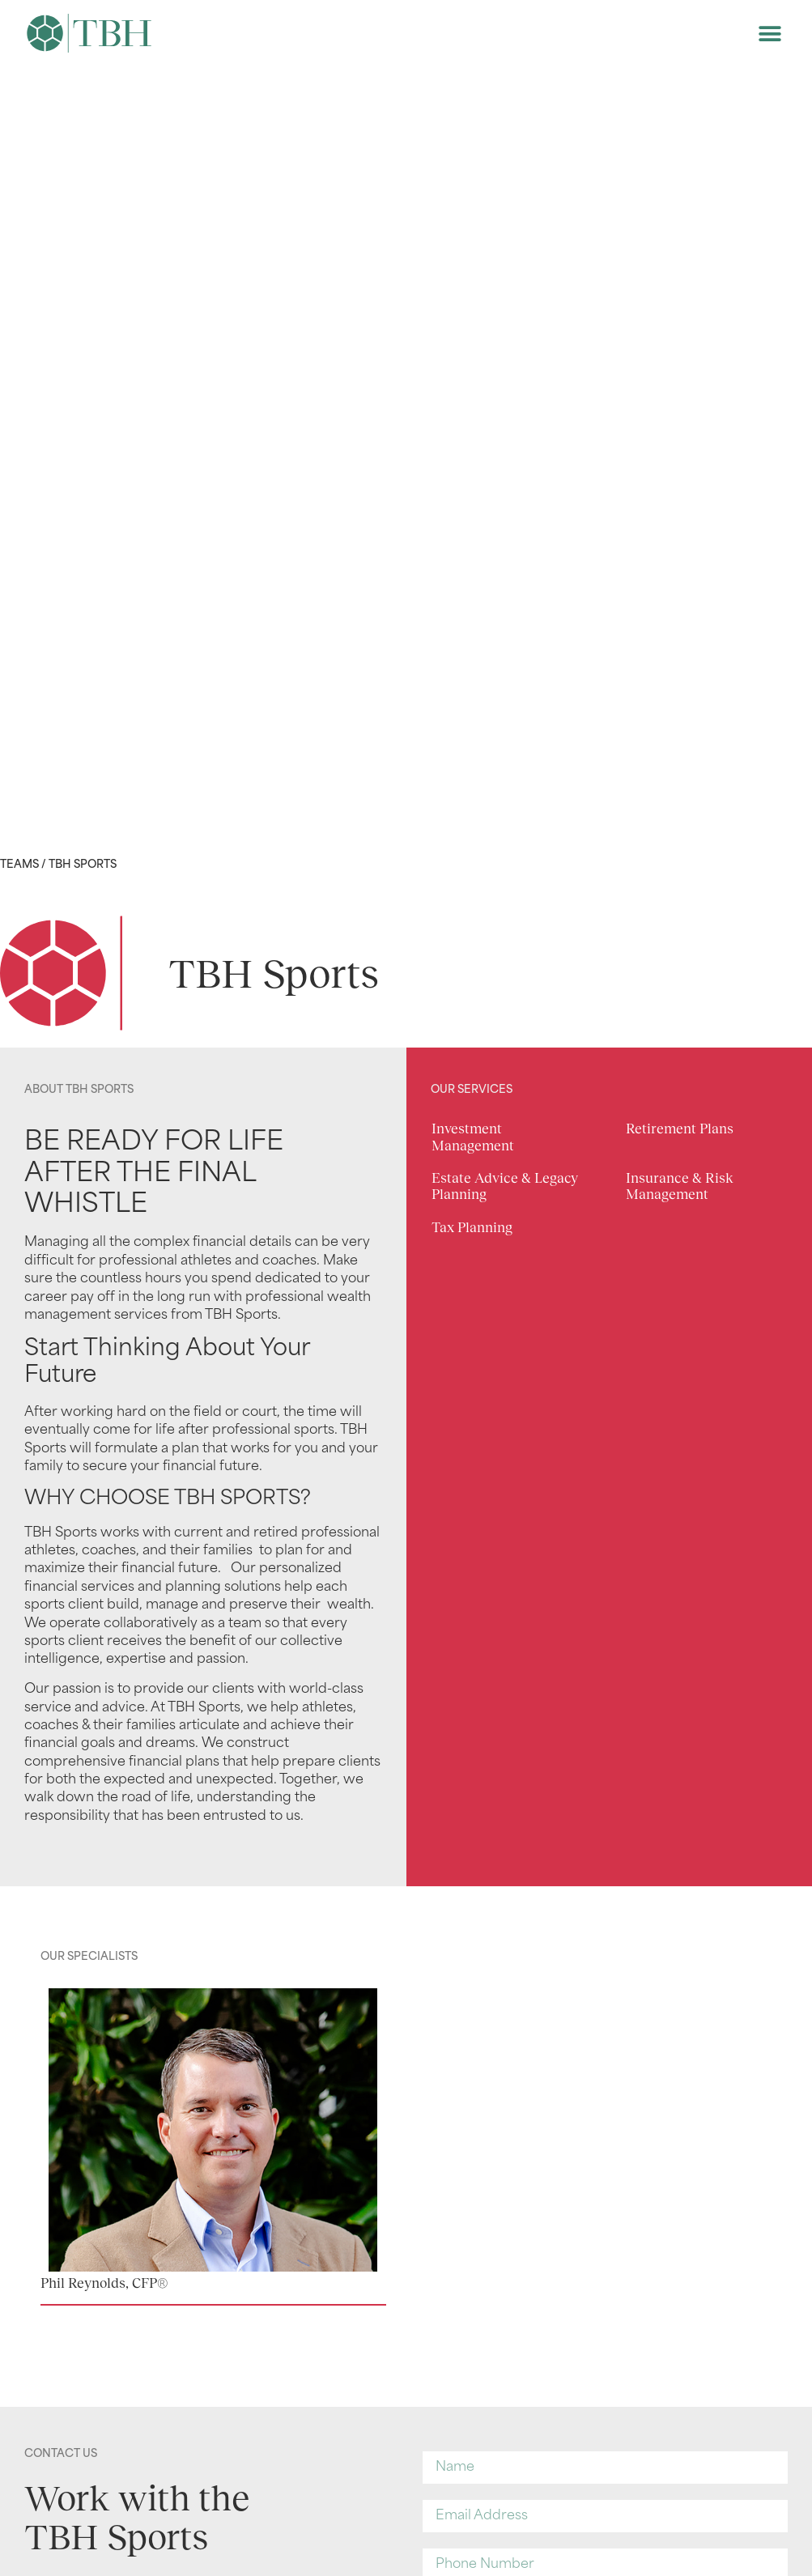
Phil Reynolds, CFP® (104, 2283)
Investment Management (473, 1137)
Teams (19, 865)
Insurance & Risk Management (679, 1186)
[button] (769, 34)
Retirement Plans (679, 1129)
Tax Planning (472, 1227)
